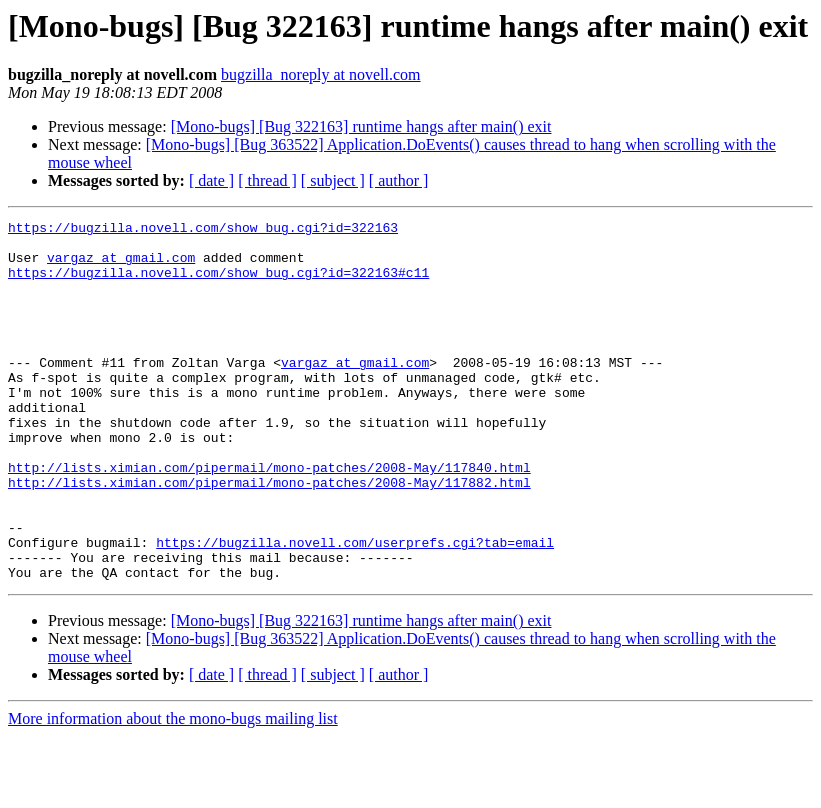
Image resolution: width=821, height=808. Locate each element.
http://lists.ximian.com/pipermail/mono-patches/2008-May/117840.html (269, 518)
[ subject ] (333, 180)
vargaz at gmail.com (121, 266)
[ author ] (399, 180)
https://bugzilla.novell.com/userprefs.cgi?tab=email (355, 608)
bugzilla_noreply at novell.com (321, 74)
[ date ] (211, 180)
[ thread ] (267, 180)
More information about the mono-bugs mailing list (173, 790)
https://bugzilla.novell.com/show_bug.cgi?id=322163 (203, 230)
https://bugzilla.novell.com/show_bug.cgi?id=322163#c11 (218, 284)
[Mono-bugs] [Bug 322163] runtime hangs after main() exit (361, 126)
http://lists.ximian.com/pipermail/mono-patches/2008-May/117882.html (269, 536)
